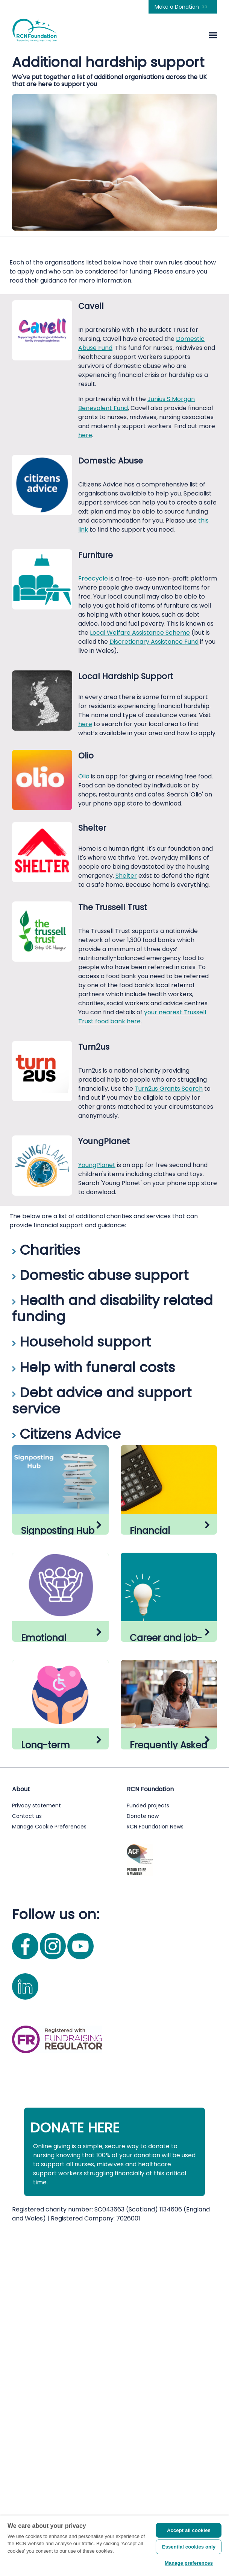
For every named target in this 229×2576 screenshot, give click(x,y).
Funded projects (148, 2149)
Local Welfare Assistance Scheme (140, 632)
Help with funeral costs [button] (93, 1367)
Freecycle (93, 578)
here (85, 435)
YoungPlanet (96, 1165)
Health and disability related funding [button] (112, 1308)
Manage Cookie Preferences (49, 2170)
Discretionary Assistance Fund (154, 641)
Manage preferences (189, 2563)
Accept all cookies (189, 2530)
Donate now (143, 2160)
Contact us (27, 2160)
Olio (84, 776)
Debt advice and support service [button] (101, 1400)
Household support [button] (81, 1341)
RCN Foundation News (155, 2170)
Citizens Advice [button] (66, 1434)
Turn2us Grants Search (169, 1088)
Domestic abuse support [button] (100, 1275)
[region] (114, 2545)
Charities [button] (46, 1250)
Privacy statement (36, 2149)
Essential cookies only (188, 2547)
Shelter (126, 875)
